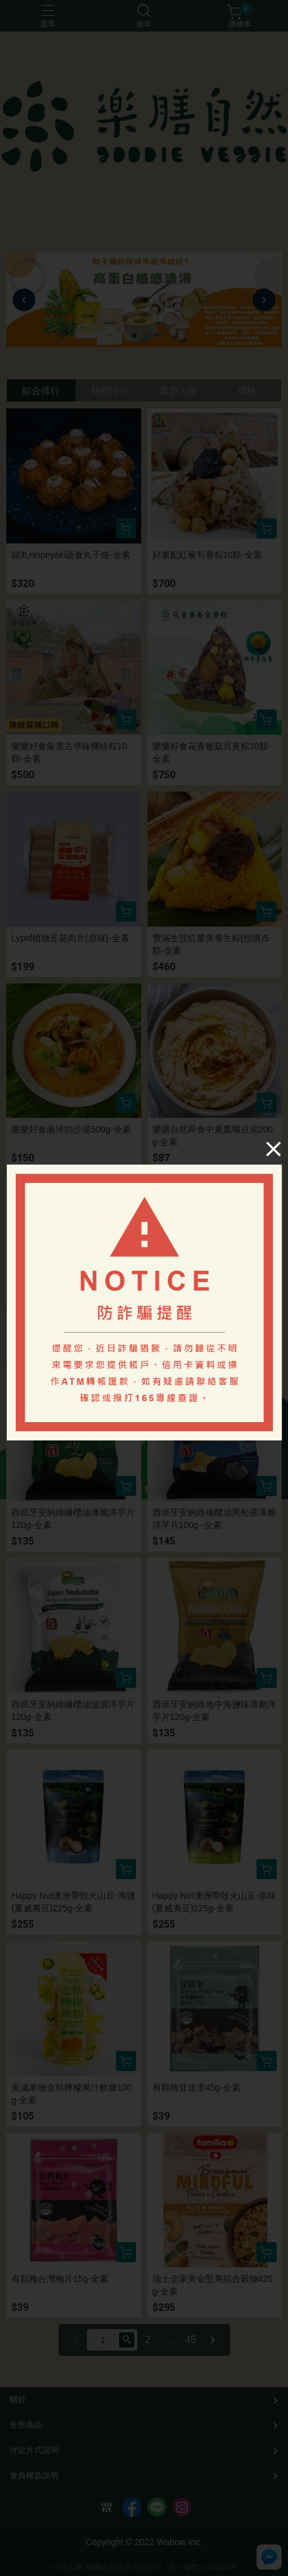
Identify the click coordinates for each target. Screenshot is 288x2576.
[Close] (273, 1148)
